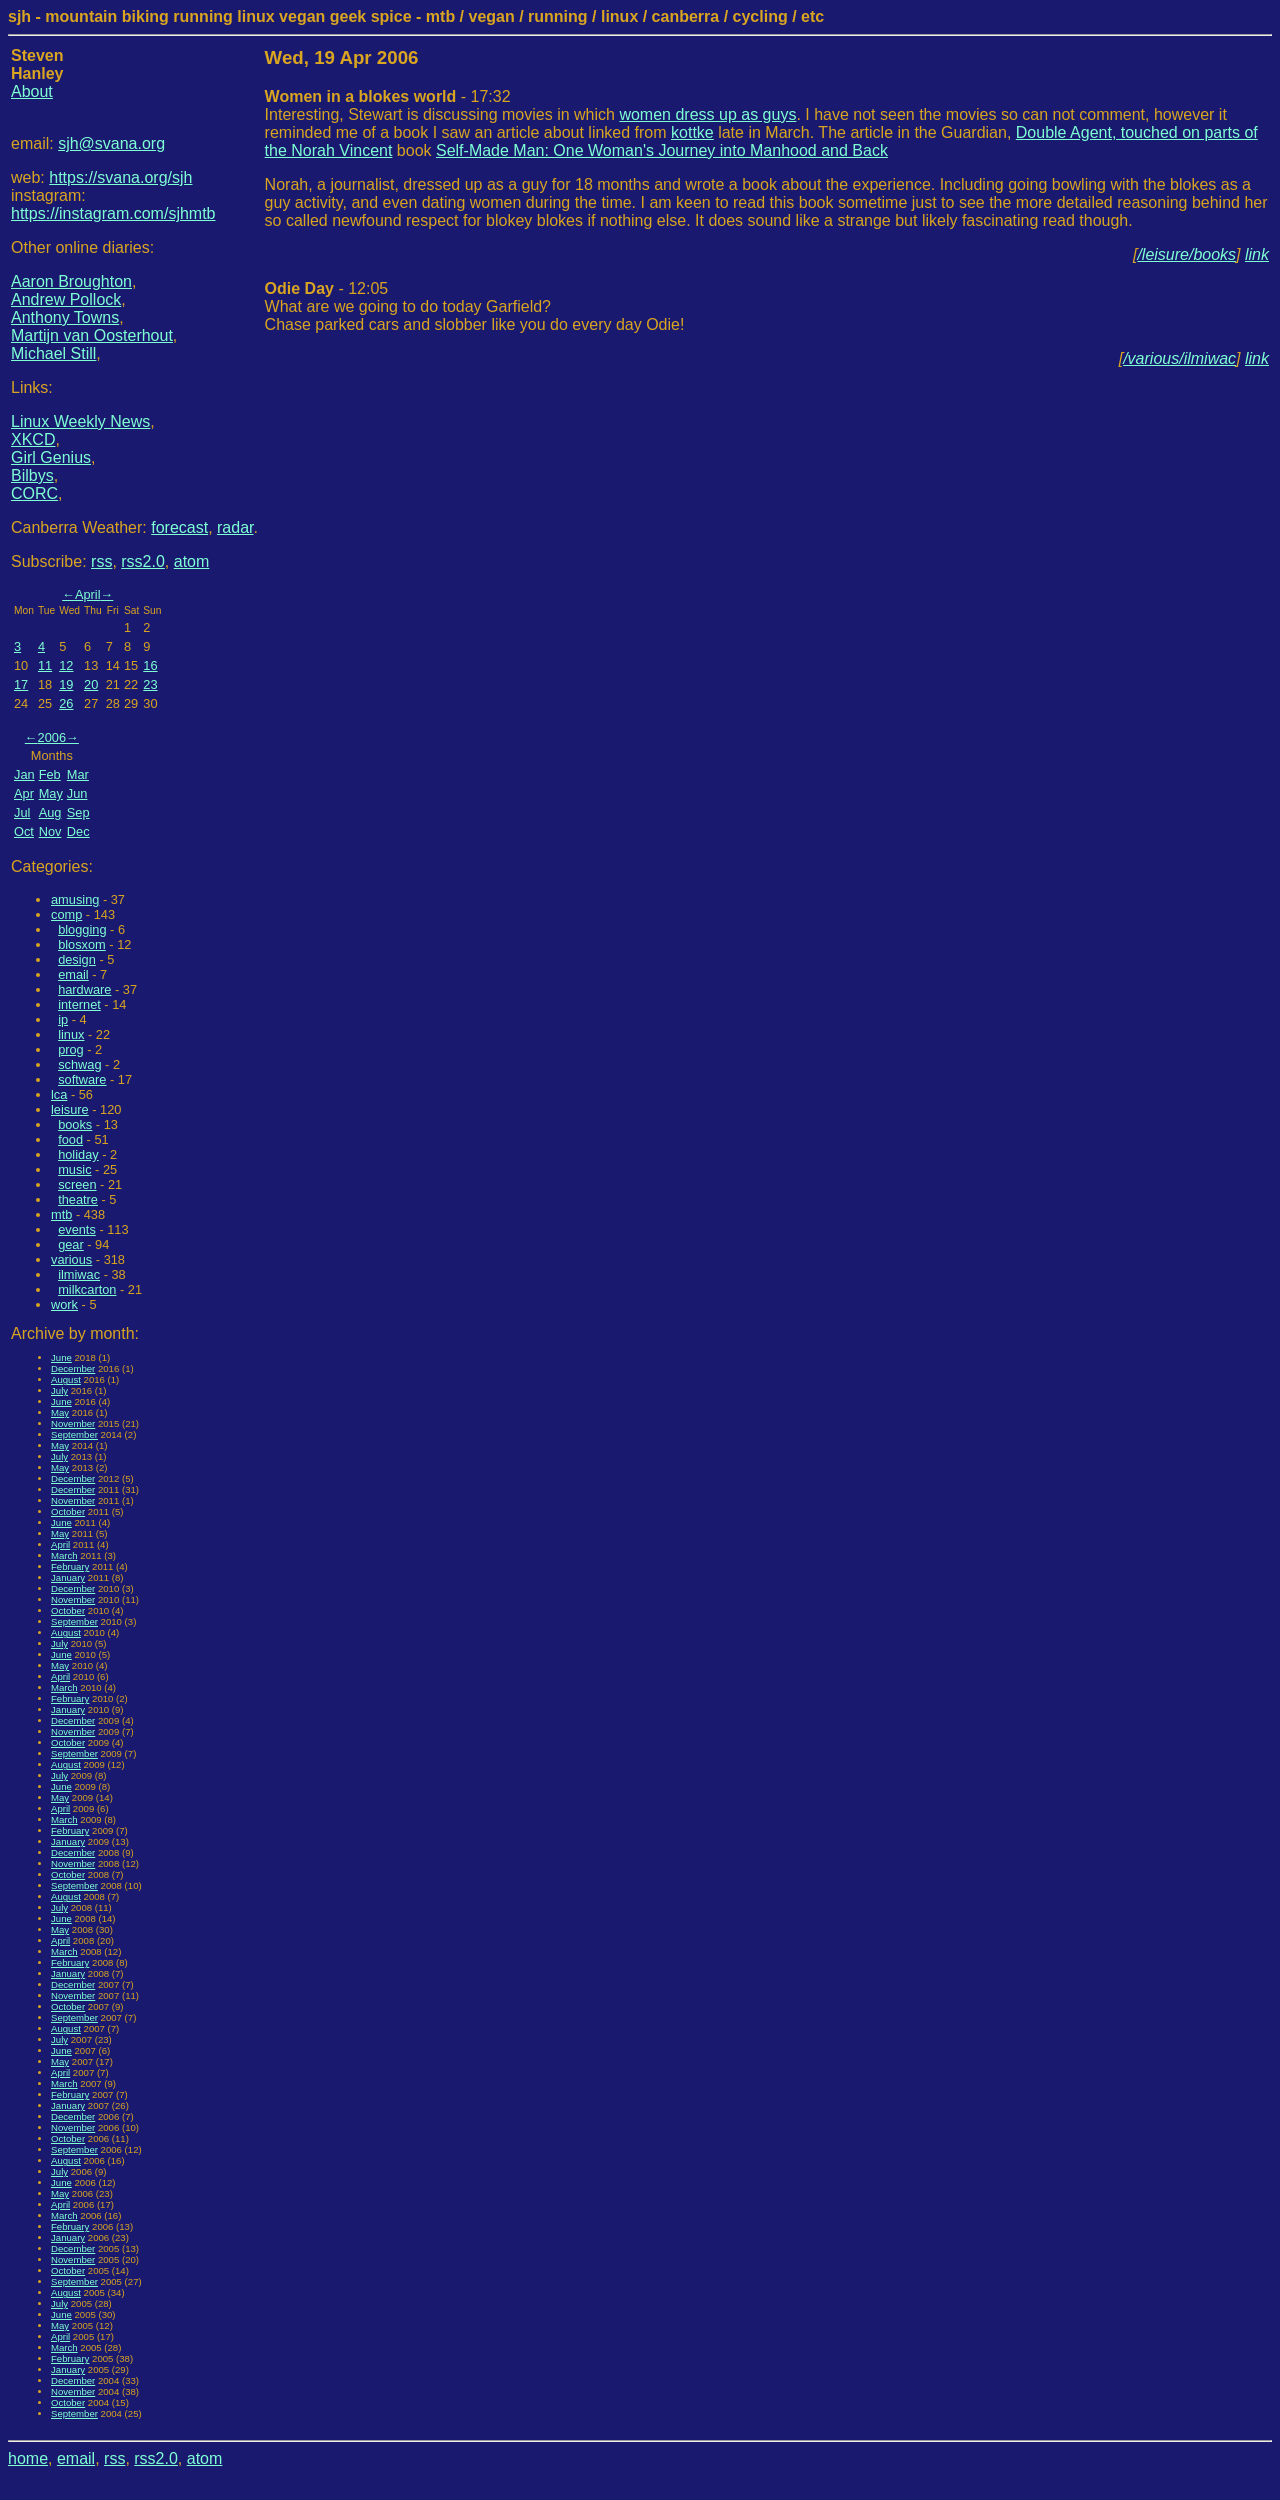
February (70, 1566)
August (66, 1379)
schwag (79, 1064)
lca (59, 1094)
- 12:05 (327, 288)
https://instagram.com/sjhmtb (113, 213)
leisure (70, 1109)
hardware (84, 989)
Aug (50, 812)
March (64, 1555)
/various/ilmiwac (1179, 358)
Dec (78, 831)
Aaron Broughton (71, 281)
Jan (24, 774)
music (74, 1169)
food (70, 1139)
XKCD (33, 439)
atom (192, 561)
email (73, 974)
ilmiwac (79, 1274)
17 (21, 684)
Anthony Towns (65, 317)
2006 (52, 737)
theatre (78, 1199)
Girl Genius (51, 457)
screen (77, 1184)
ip (63, 1019)
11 (45, 665)
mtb (61, 1214)
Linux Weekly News (80, 421)
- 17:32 (388, 96)
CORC (34, 493)
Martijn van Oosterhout (92, 335)
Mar (78, 774)
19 (66, 684)
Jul (22, 812)
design (77, 959)
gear (71, 1244)
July (59, 1390)
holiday (78, 1154)
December (73, 1368)
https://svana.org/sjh (120, 177)
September (74, 1434)
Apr (24, 793)
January (68, 1577)
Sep (78, 812)
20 (91, 684)
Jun (77, 793)
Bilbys (32, 475)
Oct (24, 831)
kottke (692, 132)
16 (150, 665)
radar (235, 527)
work (64, 1304)
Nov (50, 831)
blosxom (82, 944)
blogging (82, 929)
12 (66, 665)
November (73, 1423)
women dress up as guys (707, 114)
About (32, 91)
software (82, 1079)
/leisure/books (1186, 254)
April (88, 594)
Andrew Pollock (66, 299)
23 (150, 684)
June (61, 1357)
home (28, 2458)
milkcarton (87, 1289)
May (51, 793)
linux (71, 1034)
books (75, 1124)
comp (66, 914)
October (68, 1511)
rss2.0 (143, 561)
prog (71, 1049)
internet (79, 1004)
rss (101, 561)
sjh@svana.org (111, 143)
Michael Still (53, 353)
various (71, 1259)
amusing (75, 899)
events (77, 1229)
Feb (50, 774)
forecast (179, 527)
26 (66, 703)
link (1257, 254)
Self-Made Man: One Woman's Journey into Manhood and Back (662, 150)
